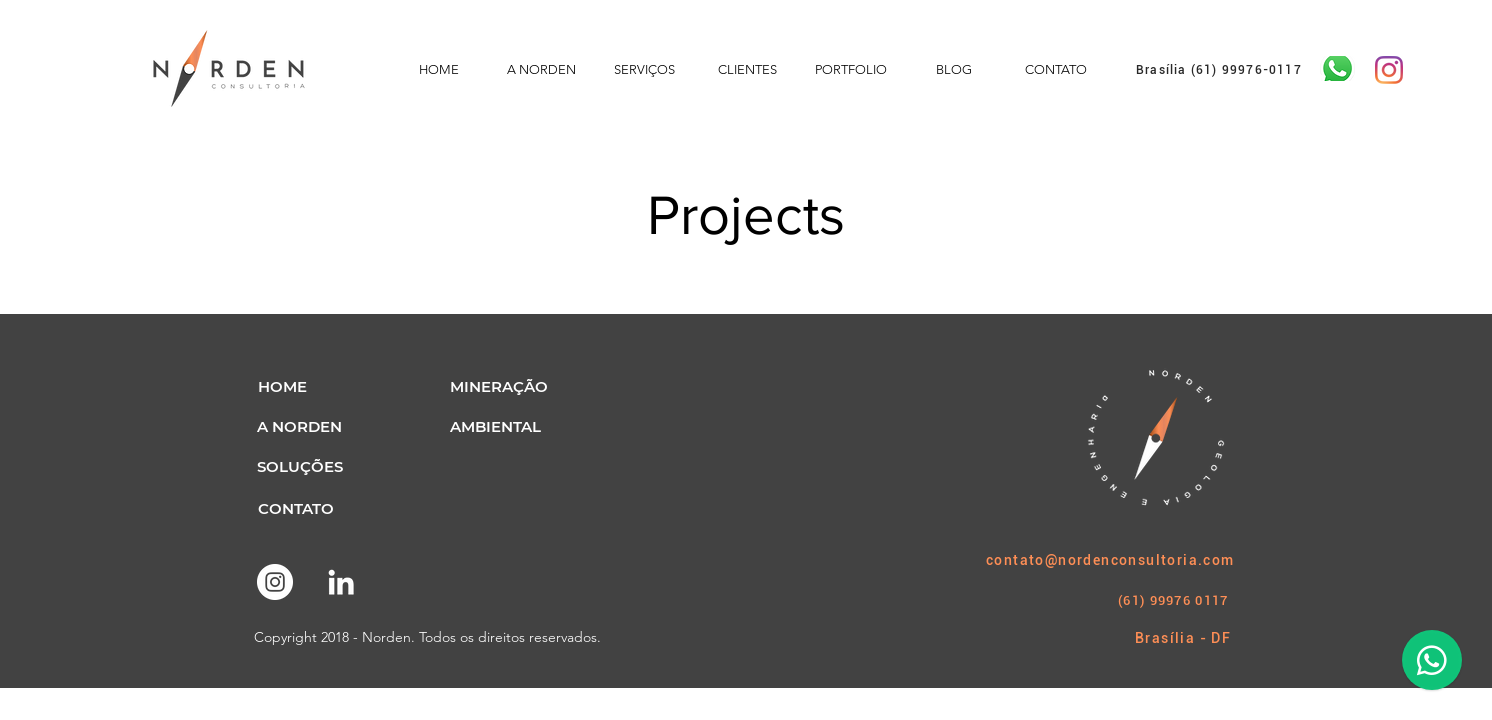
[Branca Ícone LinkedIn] (341, 582)
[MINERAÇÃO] (498, 386)
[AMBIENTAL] (495, 426)
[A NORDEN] (299, 426)
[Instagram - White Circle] (275, 582)
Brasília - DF (1183, 638)
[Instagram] (1389, 70)
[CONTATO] (295, 508)
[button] (282, 386)
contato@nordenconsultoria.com (1110, 560)
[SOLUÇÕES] (299, 466)
